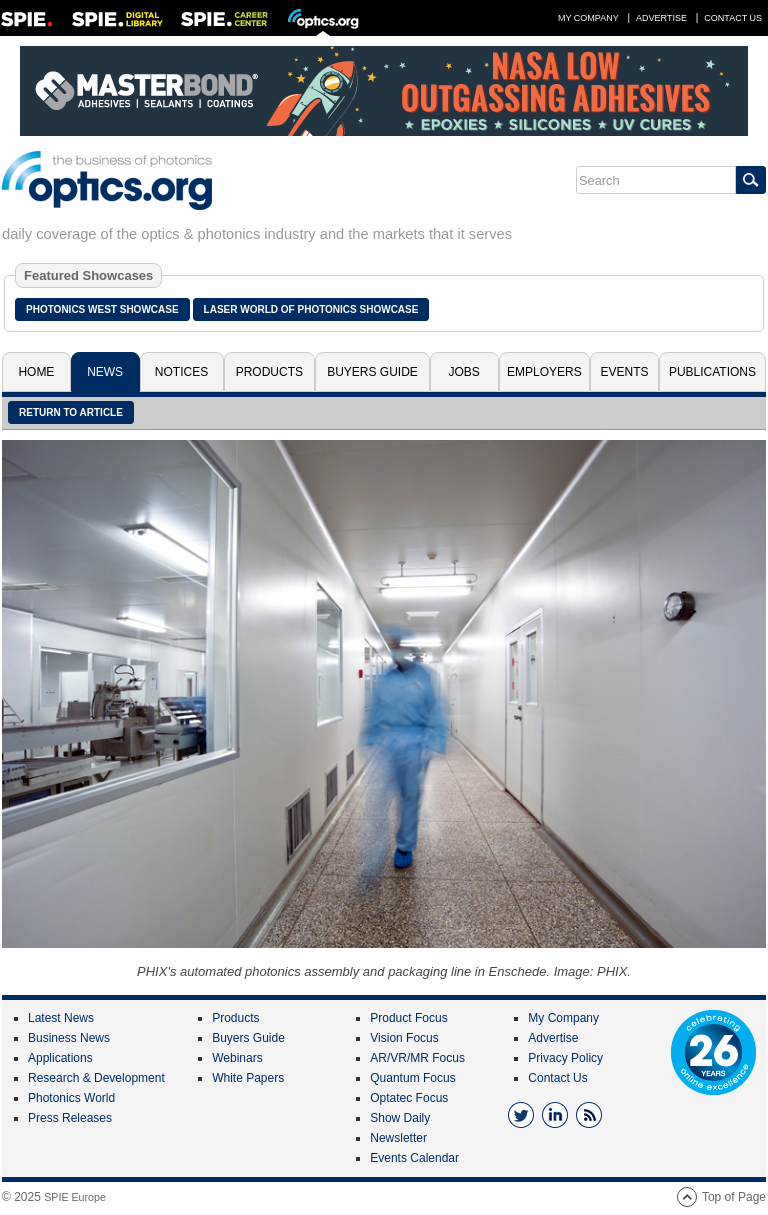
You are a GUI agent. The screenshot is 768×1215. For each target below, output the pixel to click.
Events (625, 372)
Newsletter (398, 1138)
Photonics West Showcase (102, 309)
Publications (712, 372)
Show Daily (400, 1118)
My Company (588, 18)
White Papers (248, 1078)
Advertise (661, 18)
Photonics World (71, 1098)
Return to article (71, 412)
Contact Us (733, 18)
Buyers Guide (372, 372)
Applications (60, 1058)
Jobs (464, 372)
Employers (544, 372)
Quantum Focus (412, 1078)
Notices (181, 372)
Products (269, 372)
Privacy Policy (565, 1058)
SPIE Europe (75, 1197)
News (105, 372)
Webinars (237, 1058)
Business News (69, 1038)
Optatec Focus (409, 1098)
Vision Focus (404, 1038)
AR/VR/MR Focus (417, 1058)
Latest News (61, 1018)
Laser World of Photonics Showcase (311, 309)
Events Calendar (414, 1158)
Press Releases (70, 1118)
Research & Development (96, 1078)
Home (36, 372)
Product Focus (408, 1018)
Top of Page (734, 1197)
